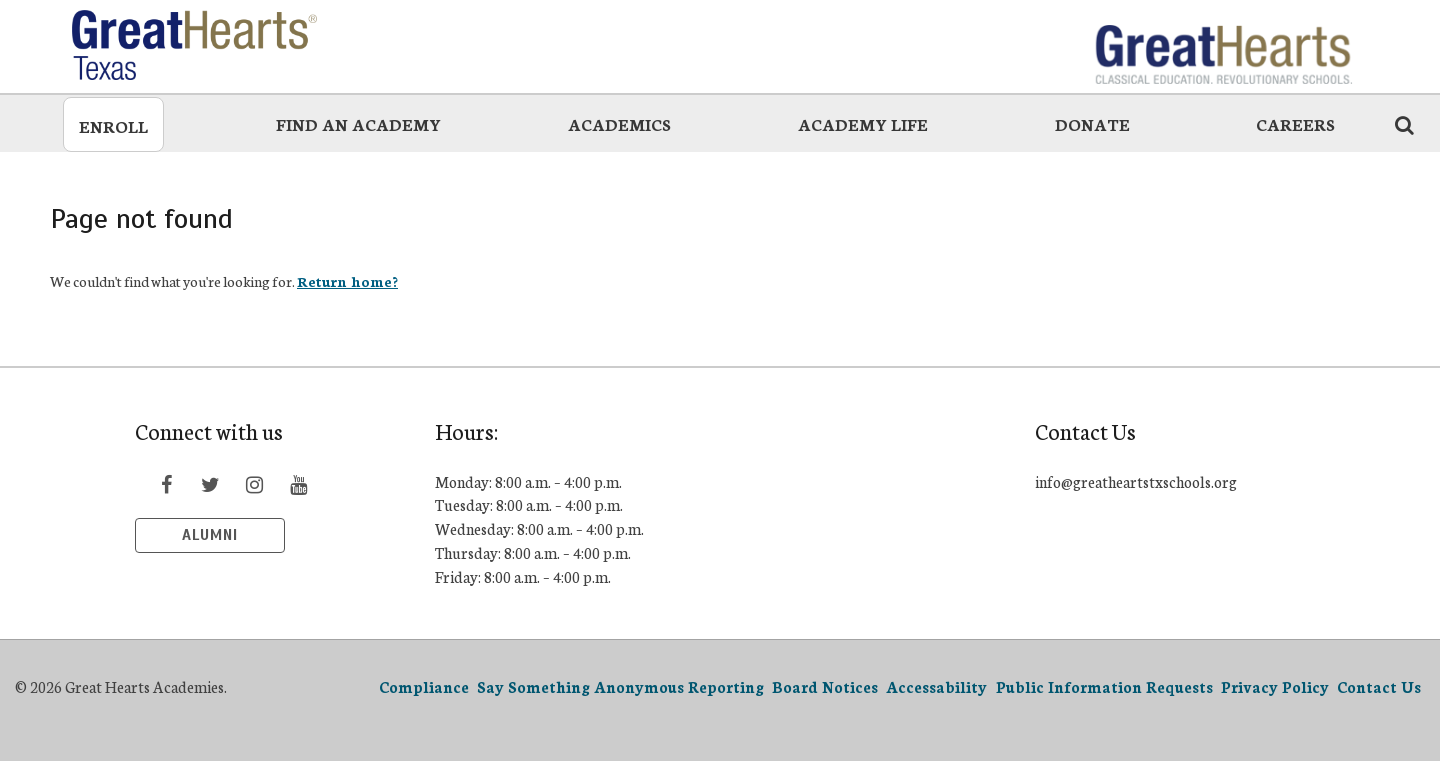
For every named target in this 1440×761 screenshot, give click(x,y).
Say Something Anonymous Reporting (620, 686)
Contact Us (1379, 686)
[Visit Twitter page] (210, 484)
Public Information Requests (1104, 686)
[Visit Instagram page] (254, 484)
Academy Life (863, 123)
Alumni (210, 535)
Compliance (424, 686)
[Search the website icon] (1404, 124)
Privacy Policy (1275, 686)
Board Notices (825, 686)
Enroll (113, 125)
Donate (1092, 123)
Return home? (347, 281)
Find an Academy (358, 123)
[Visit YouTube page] (298, 484)
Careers (1295, 123)
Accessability (936, 686)
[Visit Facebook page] (166, 484)
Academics (619, 123)
